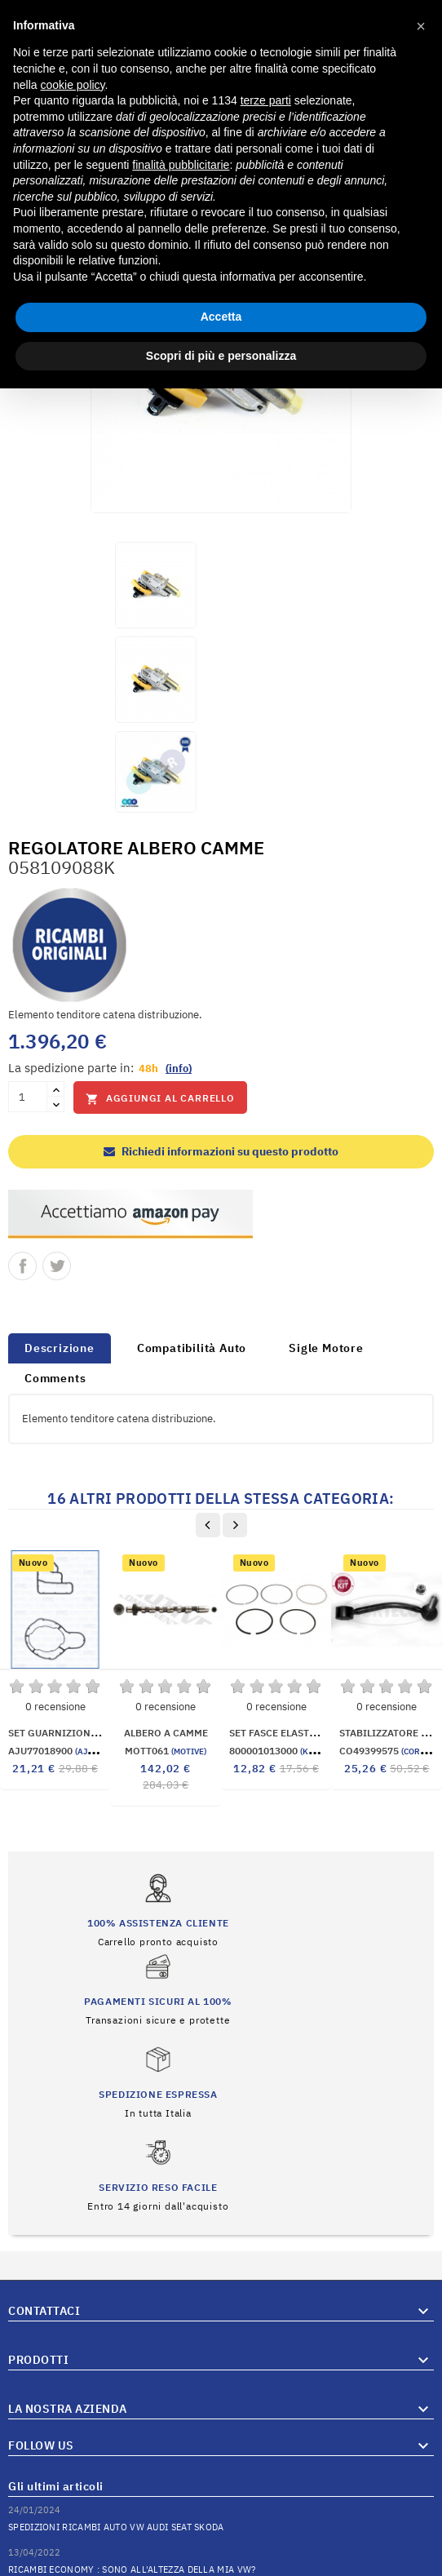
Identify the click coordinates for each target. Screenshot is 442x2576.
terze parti (266, 100)
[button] (421, 26)
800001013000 (301, 1751)
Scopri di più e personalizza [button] (221, 355)
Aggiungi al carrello (160, 1099)
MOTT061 (165, 1751)
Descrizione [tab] (59, 1348)
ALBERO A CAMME (166, 1733)
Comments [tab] (55, 1378)
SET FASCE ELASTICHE (281, 1733)
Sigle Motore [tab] (326, 1348)
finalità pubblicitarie (180, 164)
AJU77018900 (57, 1751)
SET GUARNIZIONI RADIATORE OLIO (93, 1733)
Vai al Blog (408, 2518)
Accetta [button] (221, 316)
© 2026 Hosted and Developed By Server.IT (221, 2563)
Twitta (56, 1266)
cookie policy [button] (72, 84)
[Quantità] (27, 1096)
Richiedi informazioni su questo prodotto (221, 1151)
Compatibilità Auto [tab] (191, 1348)
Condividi (22, 1266)
